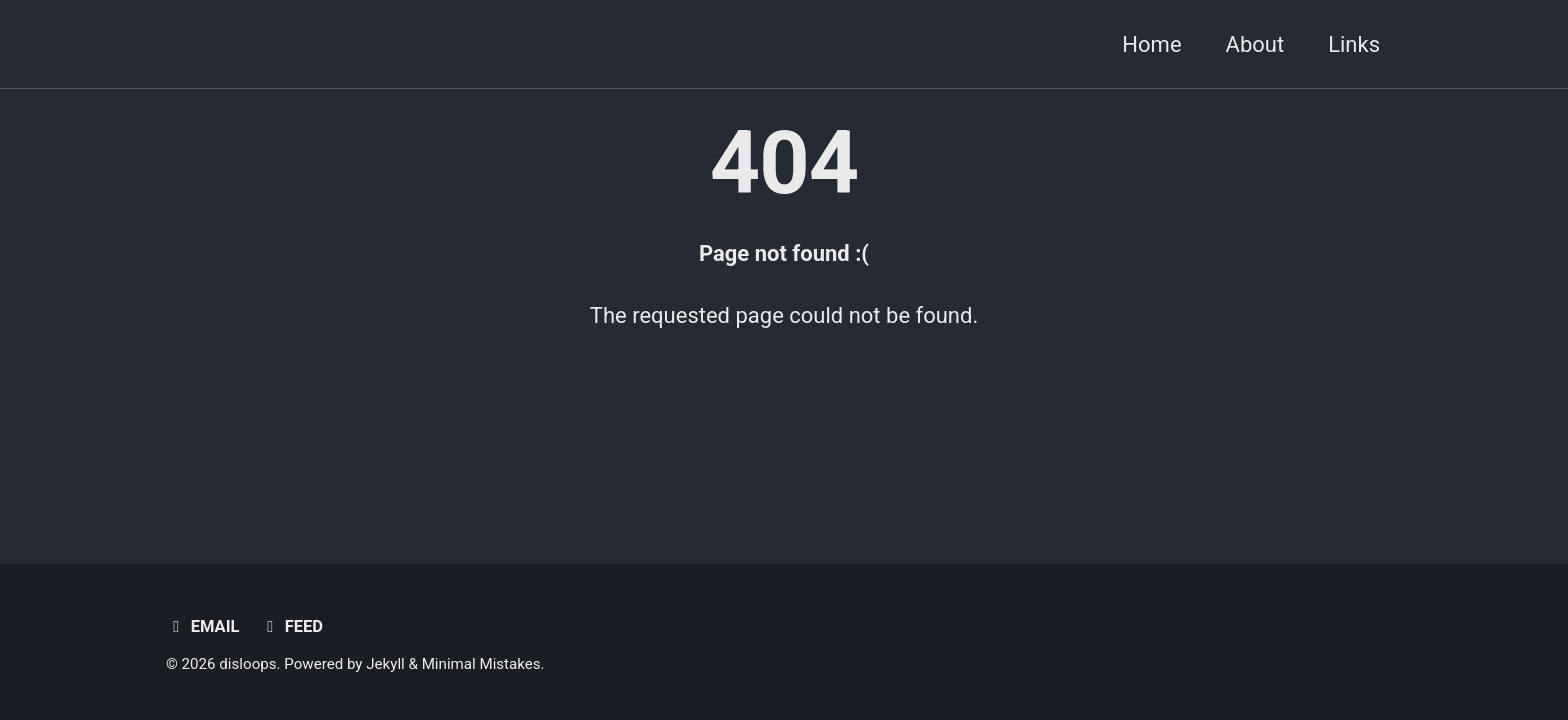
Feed (291, 626)
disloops (247, 664)
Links (1354, 44)
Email (202, 626)
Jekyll (385, 664)
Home (1151, 44)
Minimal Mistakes (481, 664)
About (1255, 44)
